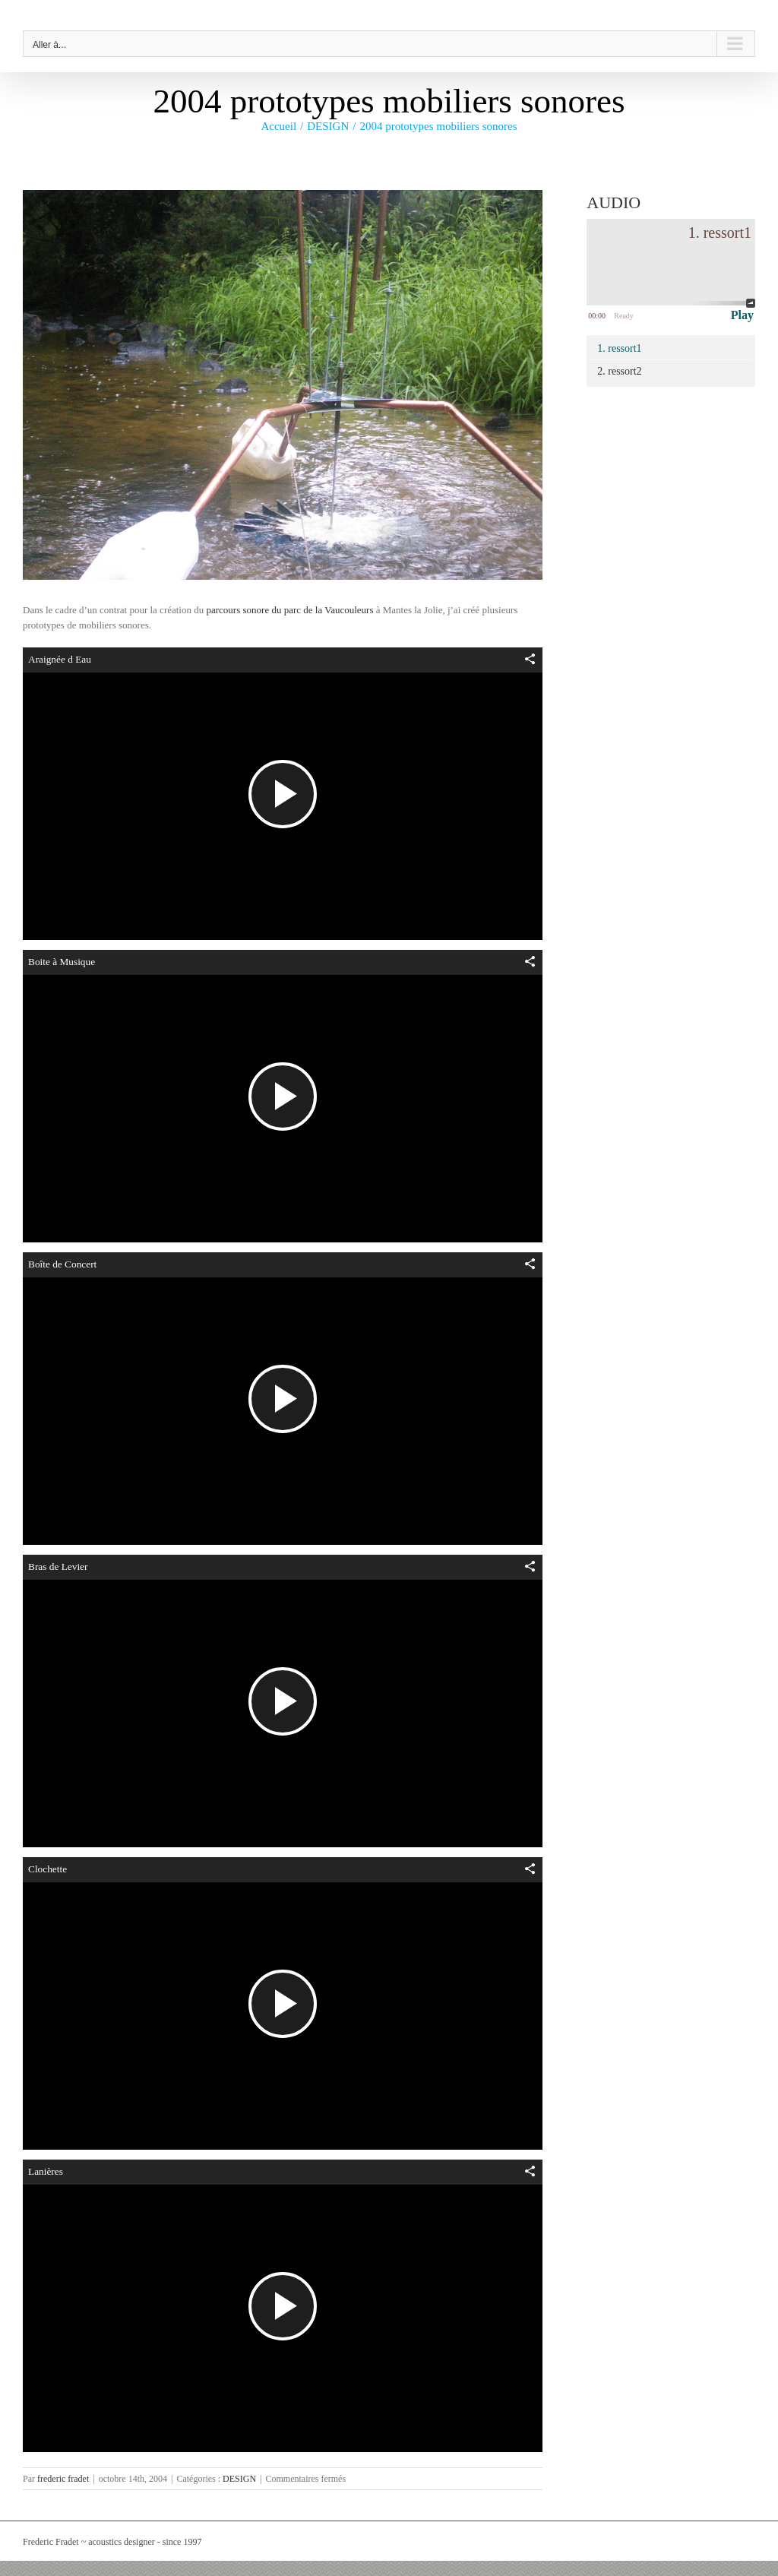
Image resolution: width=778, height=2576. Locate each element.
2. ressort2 (619, 371)
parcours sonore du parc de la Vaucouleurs (289, 610)
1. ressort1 (619, 348)
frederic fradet (63, 2478)
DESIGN (239, 2478)
